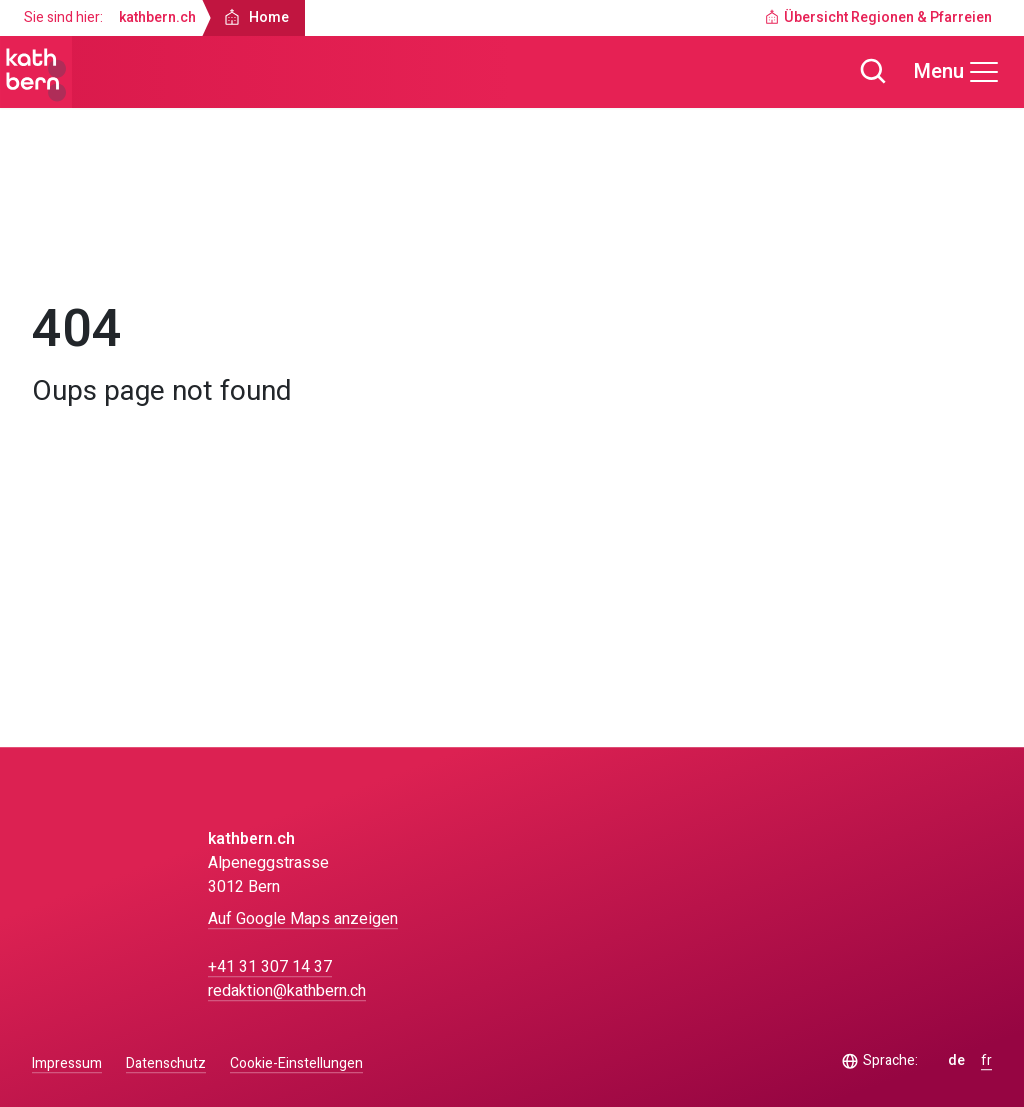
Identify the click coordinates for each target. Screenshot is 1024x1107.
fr (986, 1061)
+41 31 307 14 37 (270, 967)
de (956, 1061)
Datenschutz (166, 1063)
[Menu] (957, 72)
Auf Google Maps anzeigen (303, 919)
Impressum (67, 1063)
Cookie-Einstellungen (296, 1064)
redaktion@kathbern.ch (287, 991)
